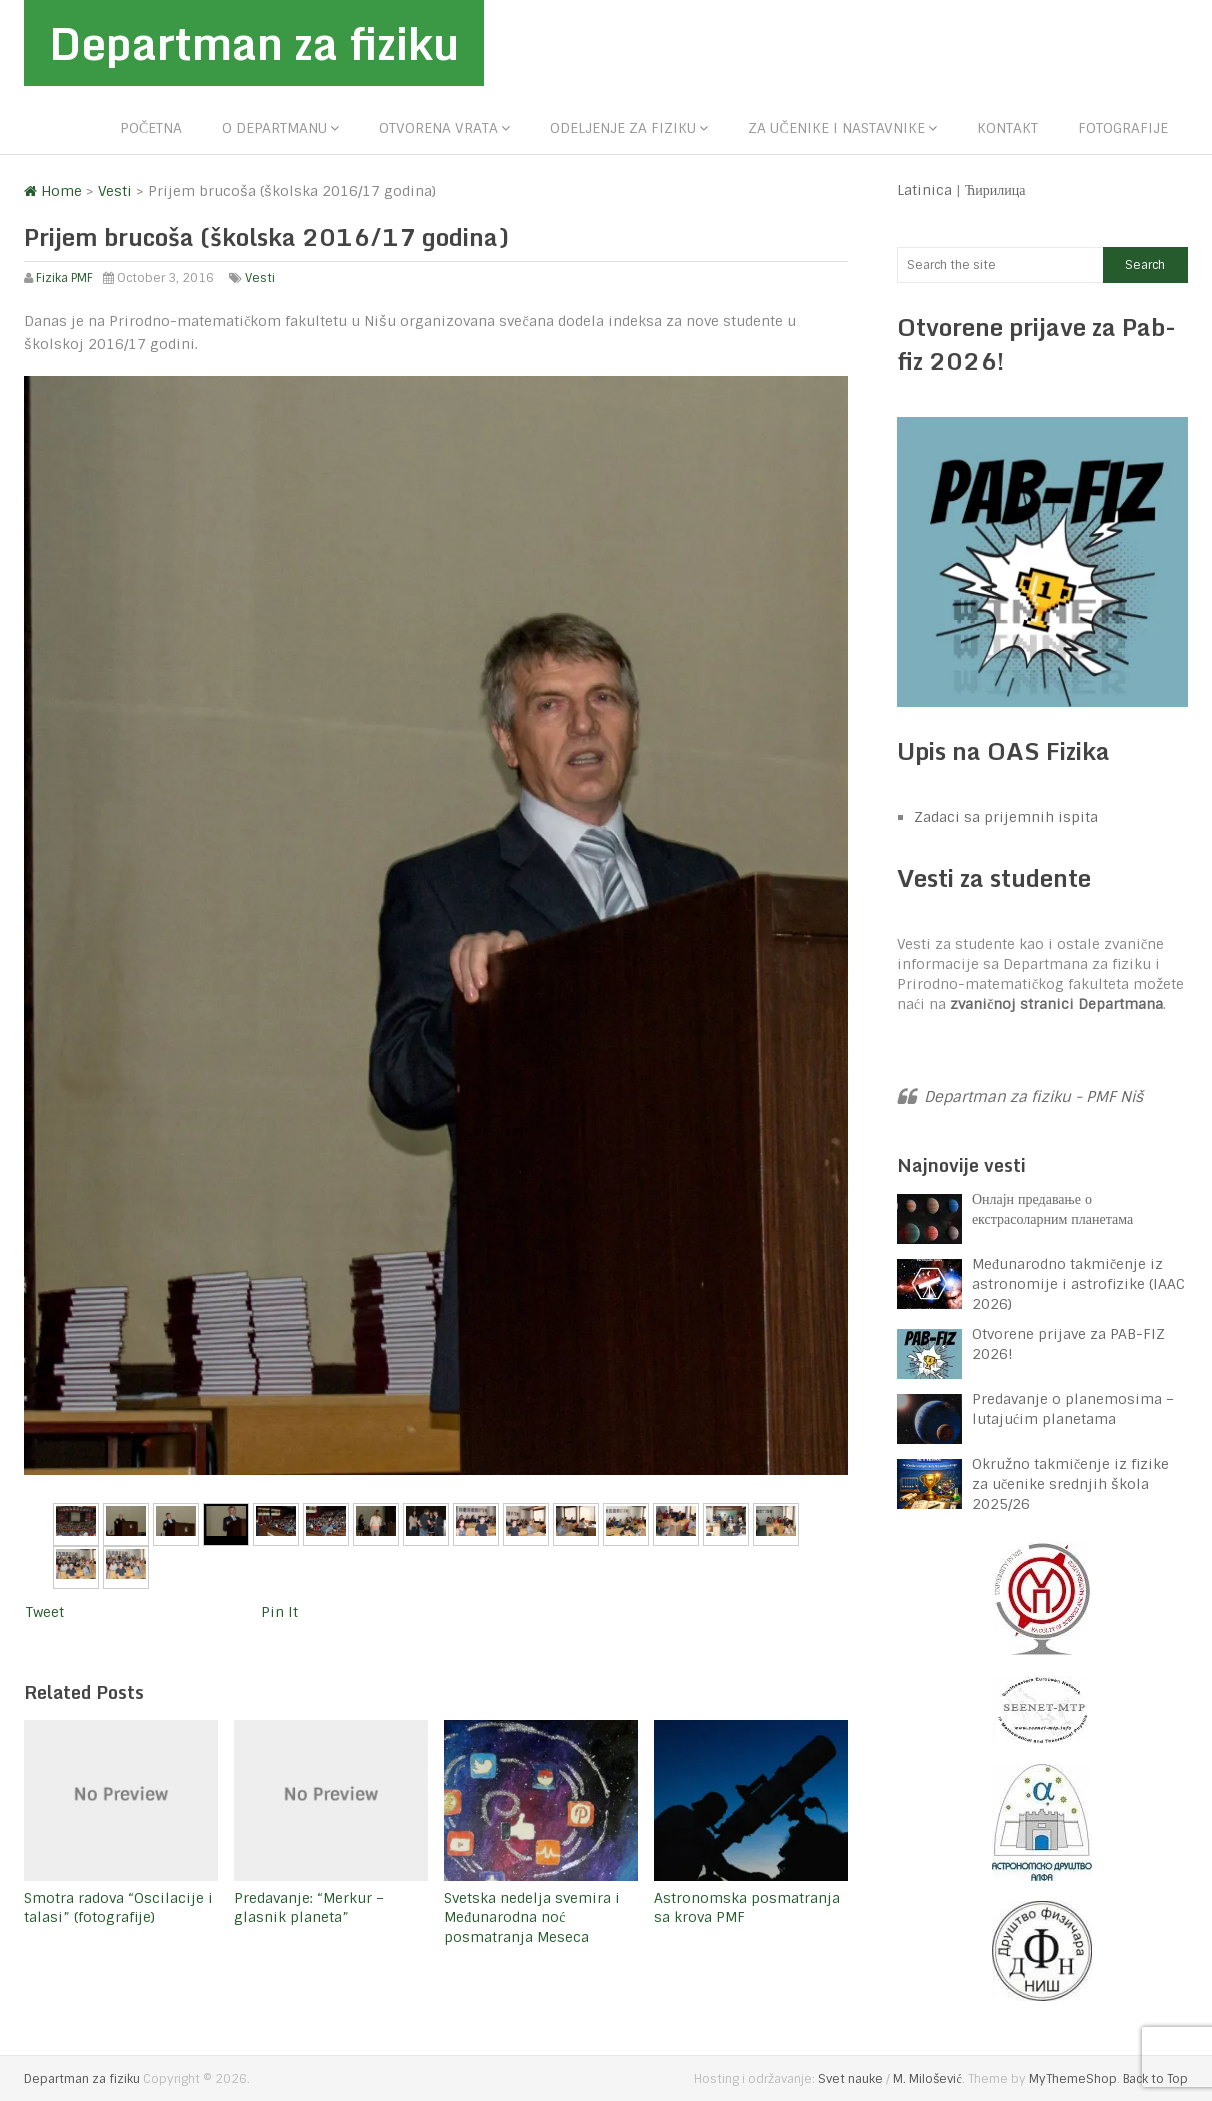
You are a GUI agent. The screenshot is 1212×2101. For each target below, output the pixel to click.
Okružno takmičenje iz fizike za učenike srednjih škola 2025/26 (1070, 1484)
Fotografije (1123, 128)
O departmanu (274, 128)
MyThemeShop (1073, 2079)
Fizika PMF (64, 278)
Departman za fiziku (254, 43)
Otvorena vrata (438, 128)
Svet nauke (850, 2079)
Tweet (45, 1612)
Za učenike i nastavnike (836, 128)
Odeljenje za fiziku (623, 128)
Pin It (279, 1612)
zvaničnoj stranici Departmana (1056, 1004)
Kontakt (1007, 128)
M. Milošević (927, 2079)
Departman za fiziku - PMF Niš (1033, 1097)
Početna (151, 128)
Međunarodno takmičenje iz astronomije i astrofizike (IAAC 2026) (1078, 1284)
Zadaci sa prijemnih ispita (1006, 817)
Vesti (260, 278)
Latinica (924, 190)
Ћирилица (995, 190)
